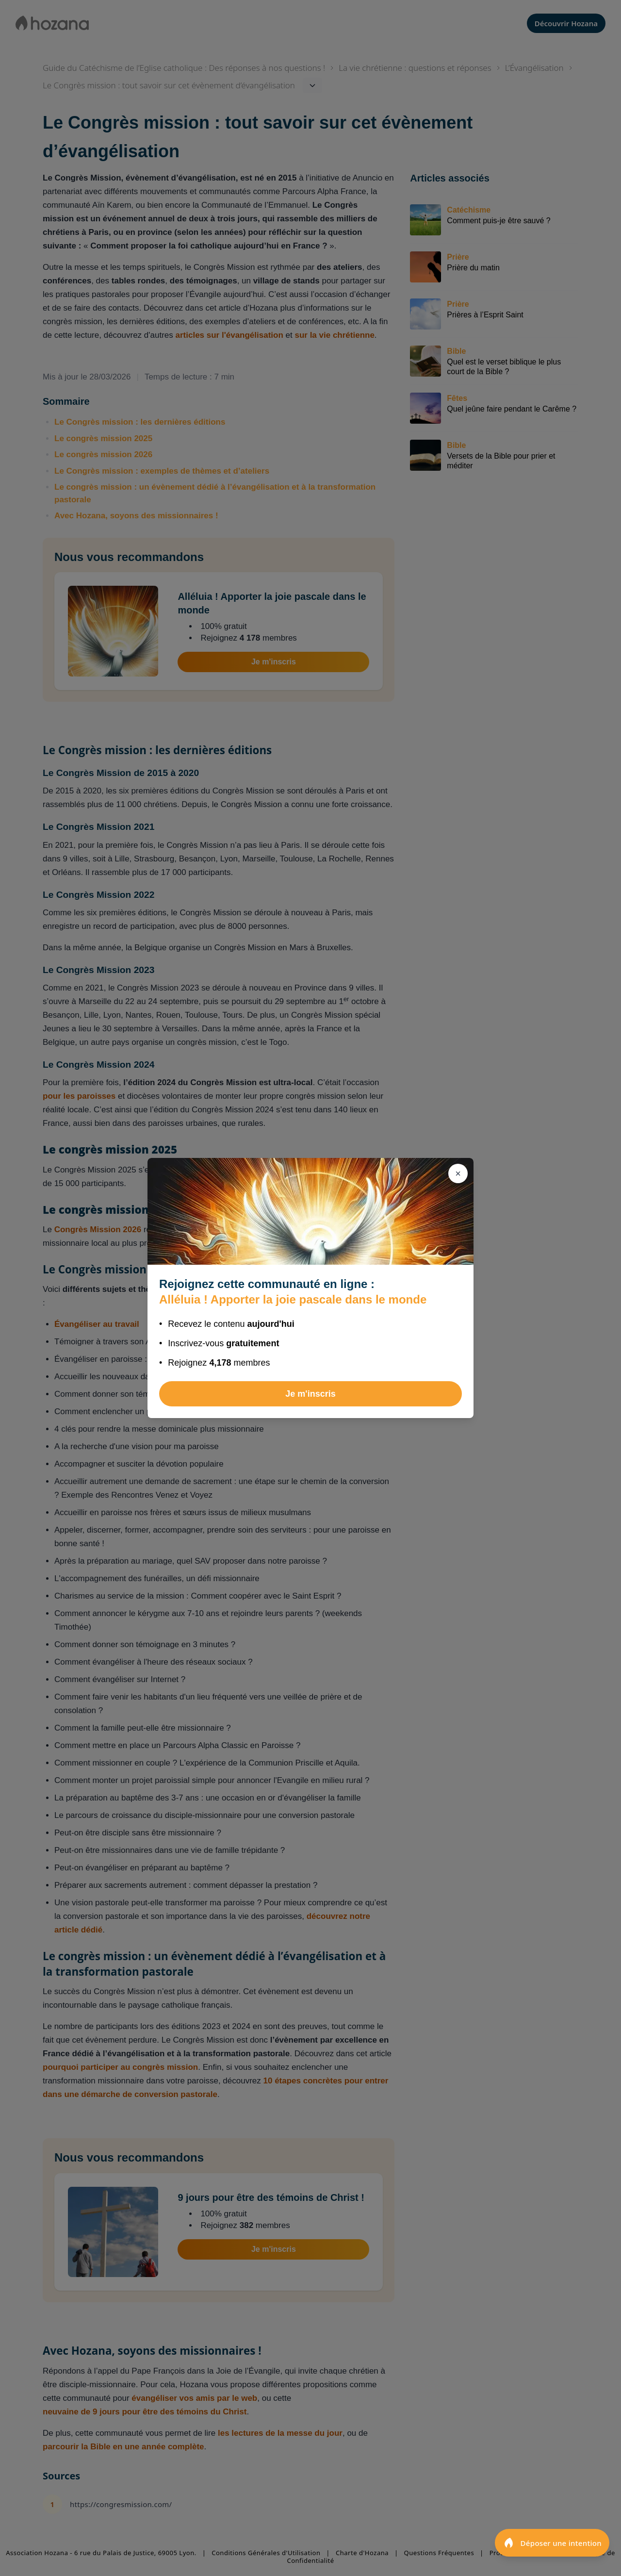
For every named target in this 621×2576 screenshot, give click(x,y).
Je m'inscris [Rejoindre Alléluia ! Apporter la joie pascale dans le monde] (310, 1394)
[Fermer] (458, 1173)
